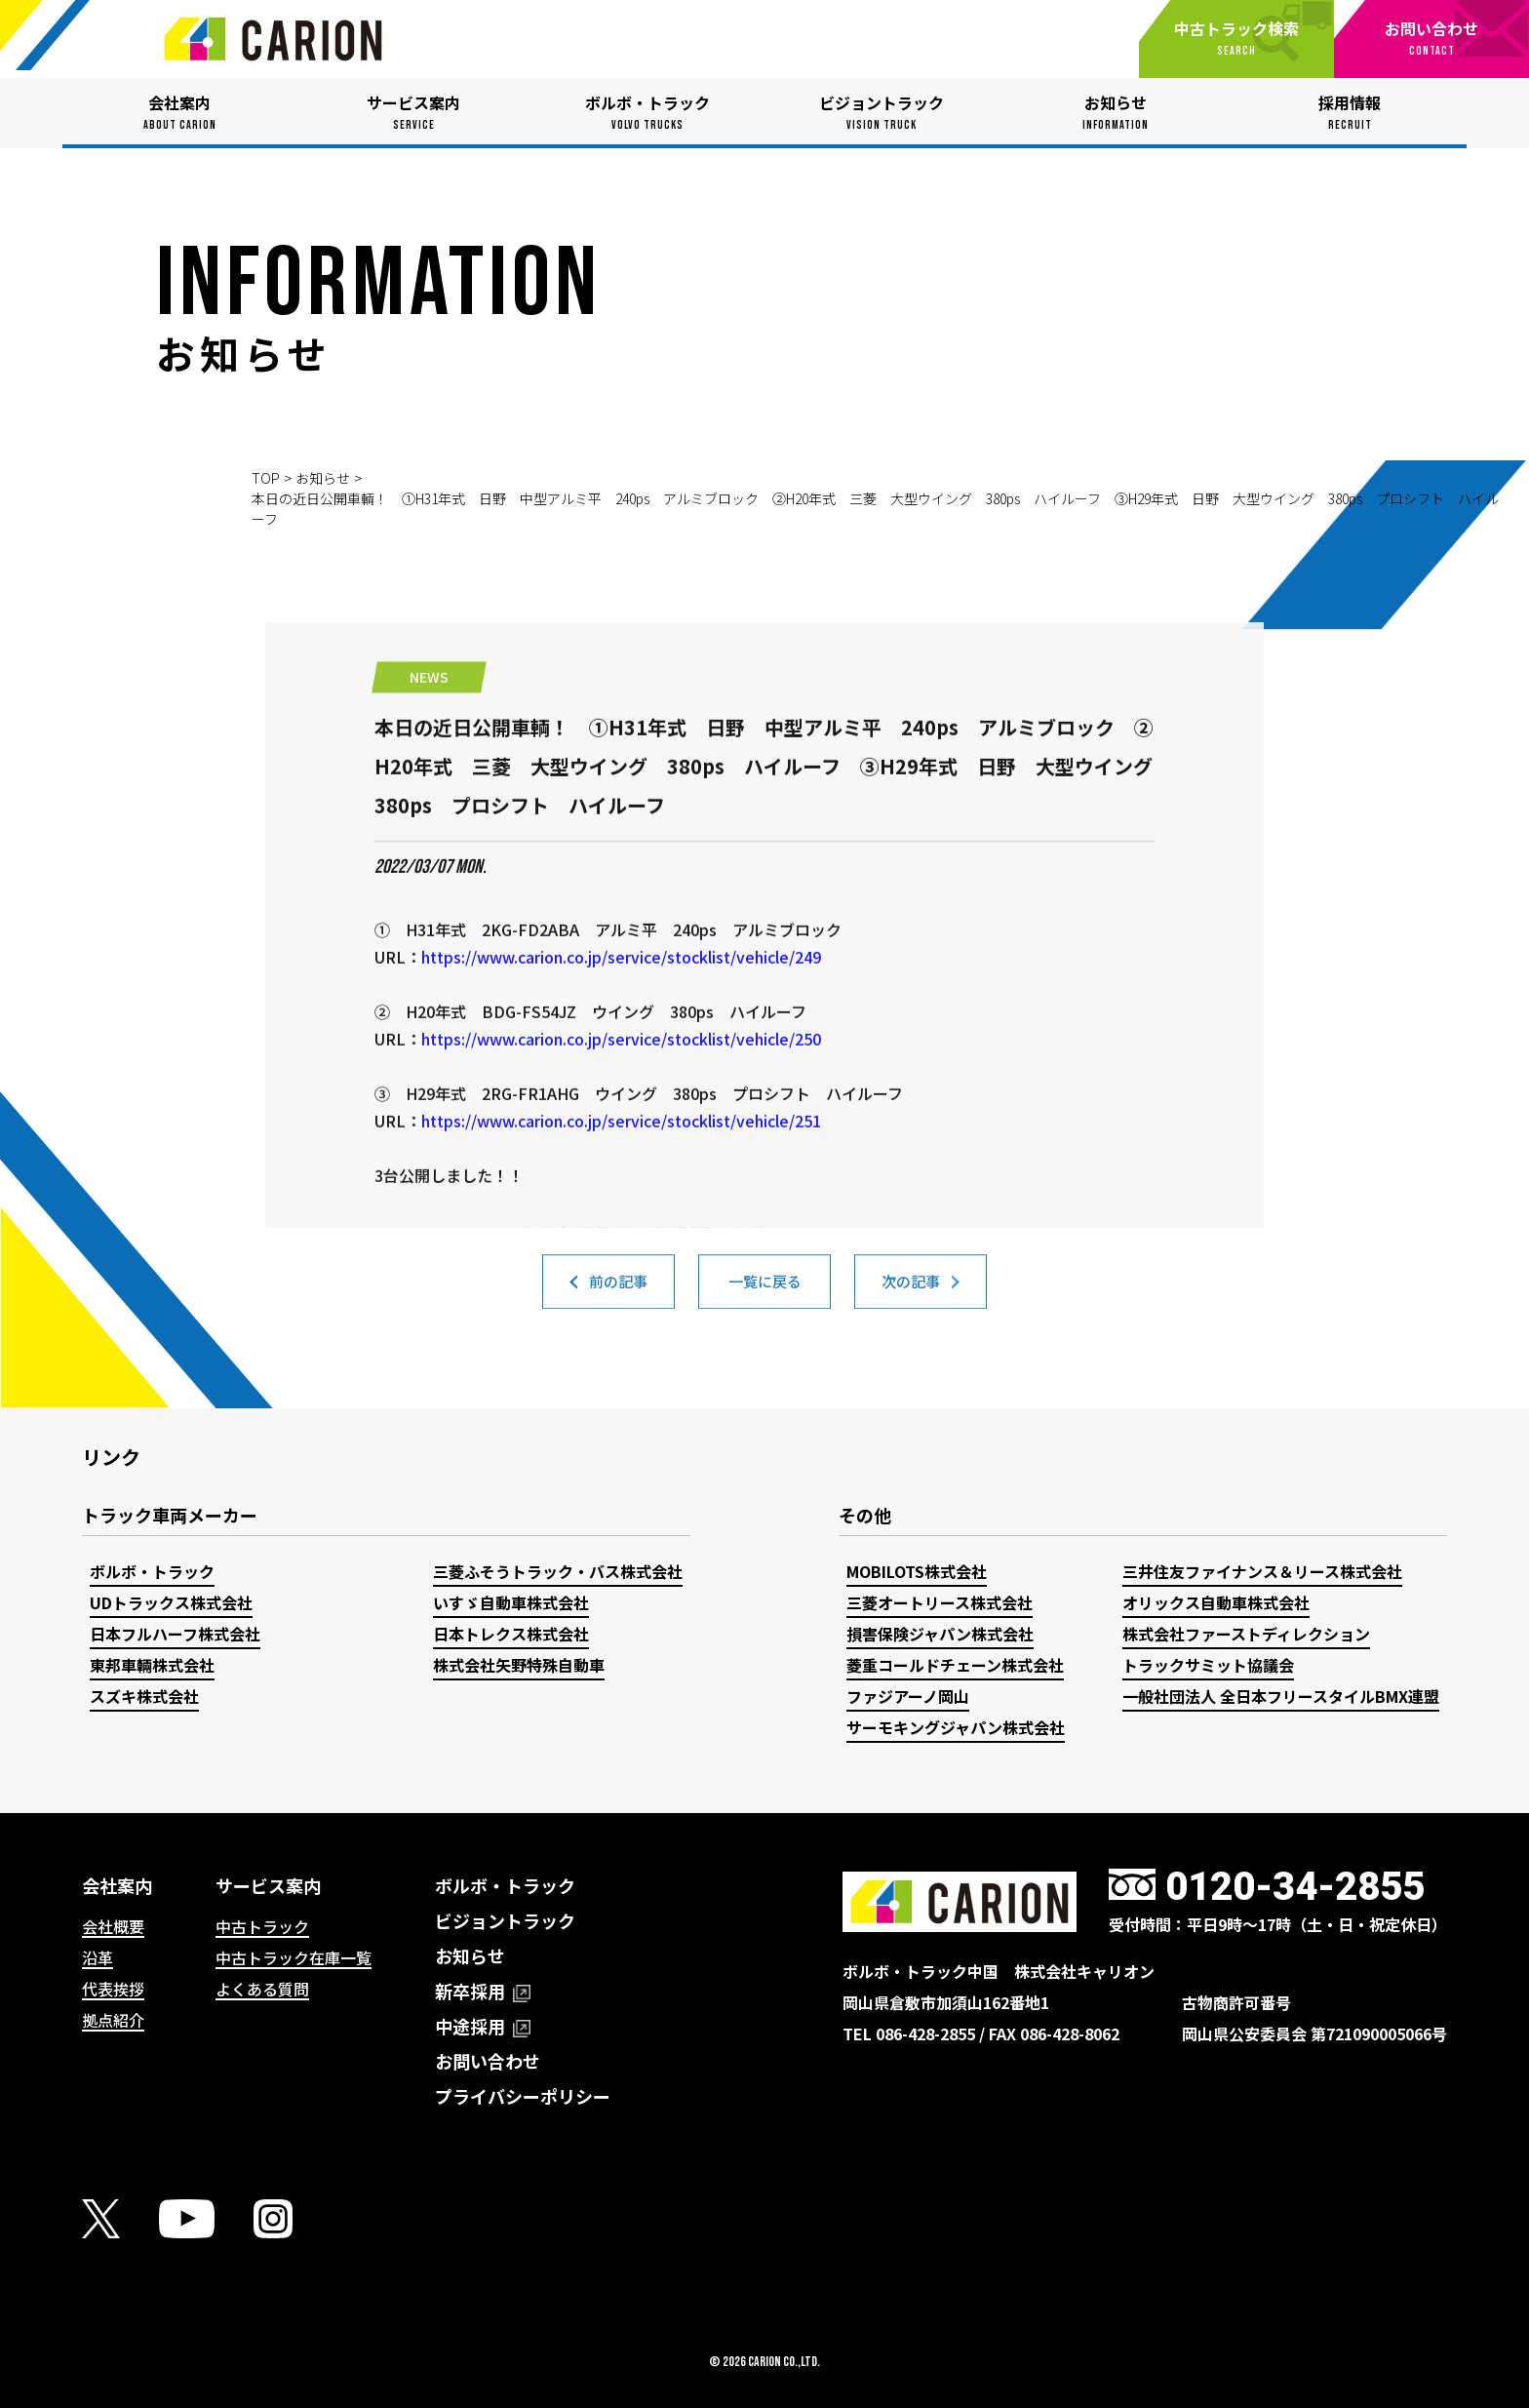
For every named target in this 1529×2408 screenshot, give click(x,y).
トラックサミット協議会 (1208, 1665)
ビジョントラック (505, 1920)
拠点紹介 (113, 2020)
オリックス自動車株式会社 (1216, 1602)
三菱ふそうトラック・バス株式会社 (558, 1571)
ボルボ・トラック (152, 1571)
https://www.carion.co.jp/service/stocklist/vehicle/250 (621, 1151)
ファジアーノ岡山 (907, 1696)
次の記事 (911, 1291)
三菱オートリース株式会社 (939, 1602)
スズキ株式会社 (144, 1696)
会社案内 (117, 1885)
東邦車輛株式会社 (152, 1665)
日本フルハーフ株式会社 (175, 1633)
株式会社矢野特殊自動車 (519, 1665)
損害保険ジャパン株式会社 (940, 1633)
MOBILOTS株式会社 (916, 1571)
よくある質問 (262, 1988)
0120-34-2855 (1295, 1887)
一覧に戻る (764, 1291)
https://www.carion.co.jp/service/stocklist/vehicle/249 (621, 1069)
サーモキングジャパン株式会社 (955, 1727)
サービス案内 (268, 1885)
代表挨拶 (113, 1988)
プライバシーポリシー (522, 2096)
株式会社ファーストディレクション (1246, 1633)
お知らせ (322, 478)
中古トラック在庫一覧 (294, 1957)
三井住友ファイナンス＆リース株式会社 (1262, 1571)
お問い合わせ (487, 2060)
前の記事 (618, 1291)
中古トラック (262, 1926)
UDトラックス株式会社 (171, 1602)
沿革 (97, 1957)
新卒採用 (482, 1990)
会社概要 (113, 1926)
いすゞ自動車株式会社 (511, 1602)
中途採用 (482, 2025)
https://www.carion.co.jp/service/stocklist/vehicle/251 (621, 1232)
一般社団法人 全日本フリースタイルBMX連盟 (1280, 1696)
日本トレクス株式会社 (511, 1633)
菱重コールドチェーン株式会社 (955, 1665)
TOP (266, 478)
